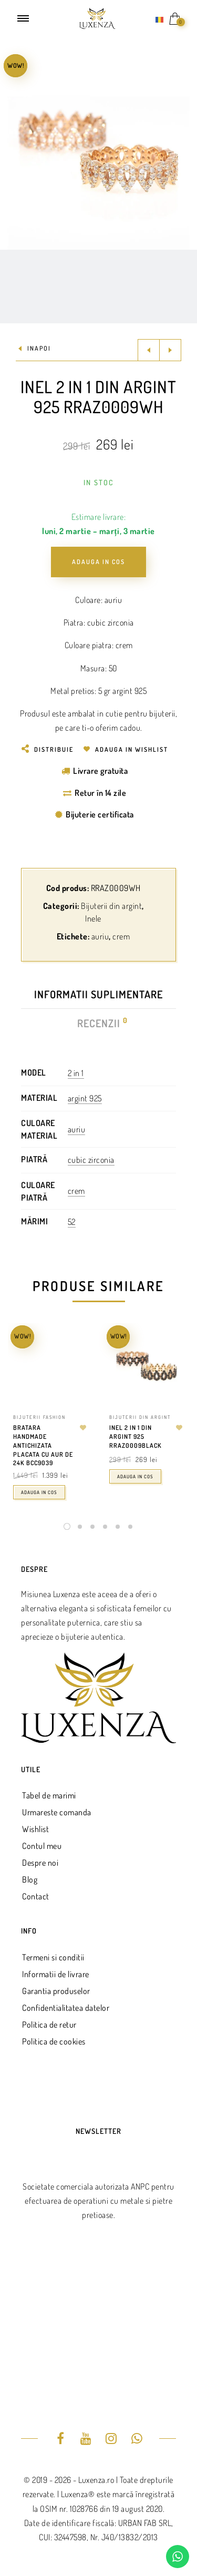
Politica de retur (49, 2024)
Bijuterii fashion (39, 1417)
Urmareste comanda (56, 1812)
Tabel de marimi (49, 1795)
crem (121, 936)
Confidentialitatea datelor (65, 2007)
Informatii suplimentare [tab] (98, 994)
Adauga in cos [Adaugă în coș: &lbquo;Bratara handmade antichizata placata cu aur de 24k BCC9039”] (39, 1492)
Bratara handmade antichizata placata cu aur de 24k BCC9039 (43, 1445)
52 (72, 1222)
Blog (29, 1879)
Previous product (148, 350)
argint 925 (85, 1098)
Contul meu (41, 1846)
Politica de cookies (54, 2041)
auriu (100, 936)
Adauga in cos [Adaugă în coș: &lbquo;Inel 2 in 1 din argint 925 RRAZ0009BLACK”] (135, 1476)
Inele (93, 918)
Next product (170, 350)
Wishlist (35, 1829)
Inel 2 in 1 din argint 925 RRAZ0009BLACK (135, 1436)
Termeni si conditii (53, 1957)
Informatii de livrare (55, 1974)
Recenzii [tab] (99, 1023)
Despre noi (40, 1862)
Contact (35, 1896)
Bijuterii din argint (111, 906)
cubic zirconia (91, 1159)
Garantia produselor (56, 1991)
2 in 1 (76, 1073)
